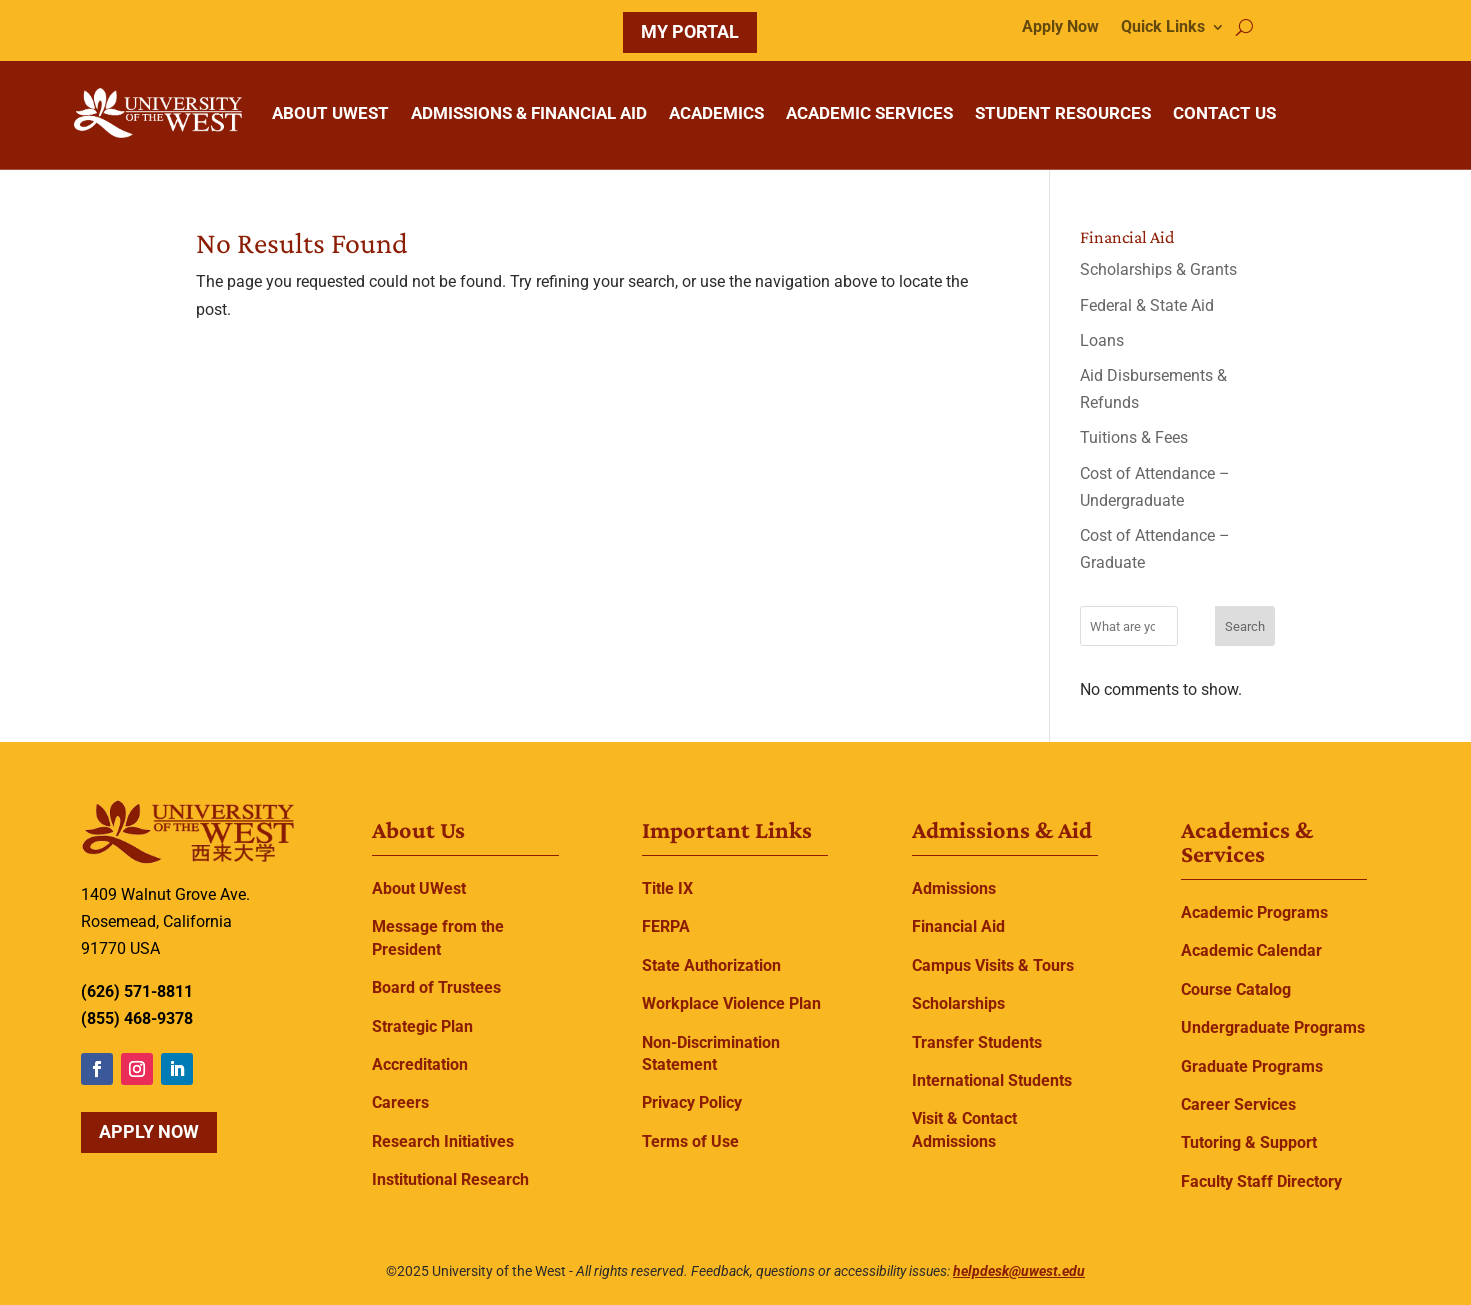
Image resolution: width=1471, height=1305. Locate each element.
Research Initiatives (443, 1141)
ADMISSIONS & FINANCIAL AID (529, 113)
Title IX (667, 888)
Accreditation (420, 1064)
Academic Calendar (1251, 950)
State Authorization (711, 965)
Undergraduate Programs (1273, 1027)
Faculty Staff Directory (1261, 1181)
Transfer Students (977, 1042)
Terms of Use (690, 1141)
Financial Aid (958, 926)
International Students (992, 1080)
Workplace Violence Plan (731, 1003)
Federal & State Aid (1147, 305)
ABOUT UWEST (330, 113)
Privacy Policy (692, 1102)
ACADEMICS (716, 113)
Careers (400, 1102)
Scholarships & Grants (1158, 269)
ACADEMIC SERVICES (869, 113)
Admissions (954, 888)
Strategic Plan (422, 1026)
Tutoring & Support (1249, 1142)
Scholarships (958, 1003)
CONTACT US (1224, 113)
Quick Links (1163, 28)
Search (1245, 626)
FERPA (666, 926)
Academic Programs (1254, 912)
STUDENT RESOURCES (1063, 113)
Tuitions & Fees (1134, 437)
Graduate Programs (1252, 1066)
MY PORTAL (690, 31)
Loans (1102, 340)
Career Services (1238, 1104)
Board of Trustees (436, 987)
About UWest (419, 888)
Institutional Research (450, 1179)
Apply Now (1060, 28)
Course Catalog (1236, 989)
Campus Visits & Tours (993, 965)
